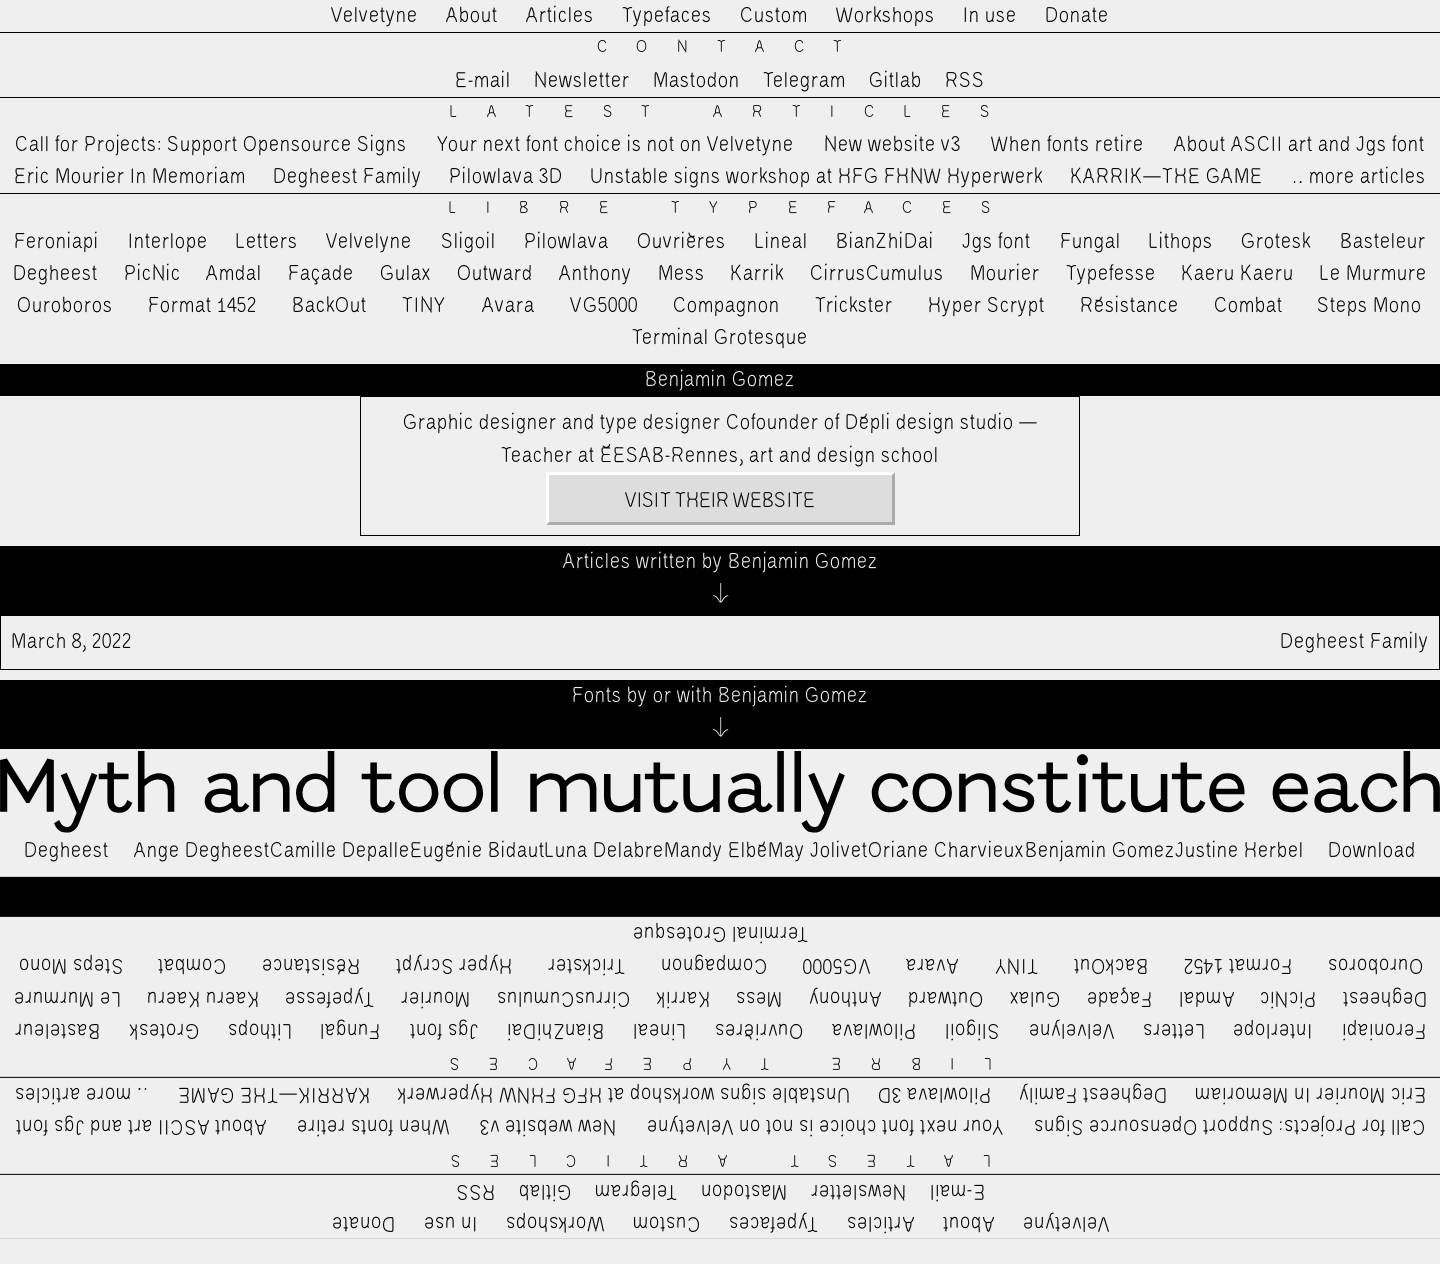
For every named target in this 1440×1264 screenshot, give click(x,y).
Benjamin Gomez (1100, 851)
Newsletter (582, 81)
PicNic (152, 274)
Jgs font (996, 242)
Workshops (885, 16)
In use (990, 16)
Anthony (595, 274)
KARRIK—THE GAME (1166, 177)
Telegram (804, 81)
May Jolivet (818, 851)
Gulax (406, 274)
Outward (495, 274)
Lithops (1181, 242)
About (472, 16)
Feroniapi (56, 242)
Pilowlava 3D (506, 177)
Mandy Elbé (716, 851)
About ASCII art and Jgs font (1299, 145)
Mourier (1005, 274)
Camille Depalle (340, 851)
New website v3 (892, 145)
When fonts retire (1067, 145)
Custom (774, 16)
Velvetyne (374, 16)
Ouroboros (65, 306)
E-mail (483, 81)
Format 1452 (202, 306)
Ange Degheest (202, 851)
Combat (1248, 306)
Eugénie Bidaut (477, 851)
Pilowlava (566, 242)
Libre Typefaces (734, 208)
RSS (965, 81)
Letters (267, 242)
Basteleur (1383, 242)
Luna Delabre (604, 851)
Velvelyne (369, 242)
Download (1372, 851)
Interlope (168, 242)
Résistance (1129, 306)
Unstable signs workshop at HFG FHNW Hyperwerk (816, 177)
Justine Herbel (1239, 851)
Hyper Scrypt (986, 306)
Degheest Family (347, 177)
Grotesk (1276, 242)
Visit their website (720, 501)
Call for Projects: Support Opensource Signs (211, 145)
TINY (424, 306)
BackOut (329, 306)
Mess (681, 274)
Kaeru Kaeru (1237, 274)
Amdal (234, 274)
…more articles (1358, 177)
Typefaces (667, 16)
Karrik (757, 274)
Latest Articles (734, 112)
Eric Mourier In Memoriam (130, 177)
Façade (321, 274)
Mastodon (696, 81)
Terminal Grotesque (720, 338)
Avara (508, 306)
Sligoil (468, 242)
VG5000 (604, 306)
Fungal (1090, 242)
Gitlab (895, 81)
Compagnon (726, 306)
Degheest (55, 274)
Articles (560, 16)
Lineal (781, 242)
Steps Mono (1369, 306)
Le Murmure (1373, 274)
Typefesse (1111, 274)
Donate (1077, 16)
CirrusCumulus (877, 274)
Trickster (854, 306)
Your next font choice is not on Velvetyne (615, 145)
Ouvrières (681, 242)
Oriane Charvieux (946, 851)
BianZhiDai (885, 242)
